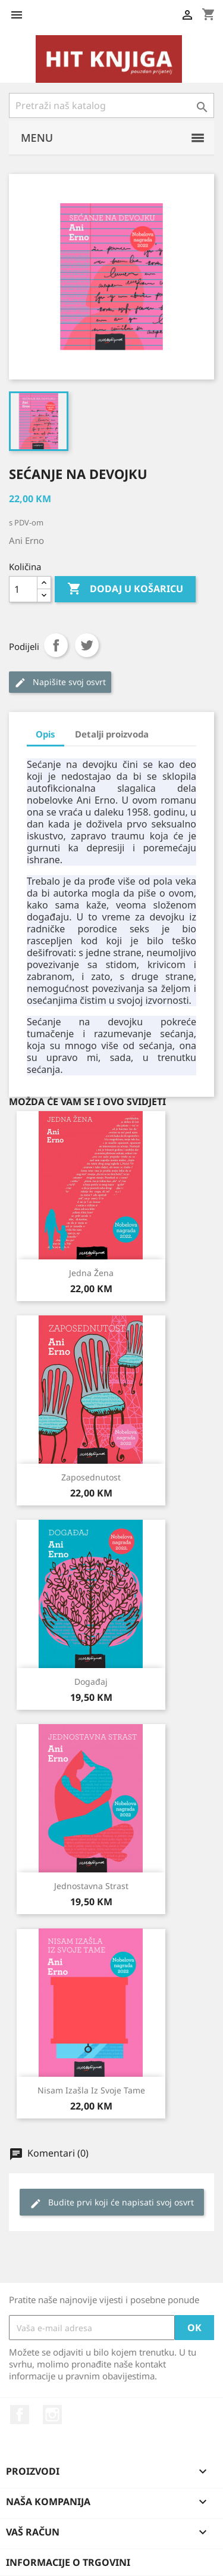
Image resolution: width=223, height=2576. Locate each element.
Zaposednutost (91, 1477)
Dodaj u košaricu (125, 589)
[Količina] (23, 589)
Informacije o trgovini (68, 2562)
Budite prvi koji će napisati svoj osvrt (112, 2203)
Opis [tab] (45, 734)
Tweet (87, 645)
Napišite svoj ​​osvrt (60, 682)
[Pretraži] (111, 105)
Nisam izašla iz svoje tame (91, 2090)
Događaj (91, 1681)
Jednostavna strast (91, 1885)
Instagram (52, 2414)
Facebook (19, 2414)
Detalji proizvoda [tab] (112, 734)
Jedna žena (91, 1272)
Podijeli (56, 645)
